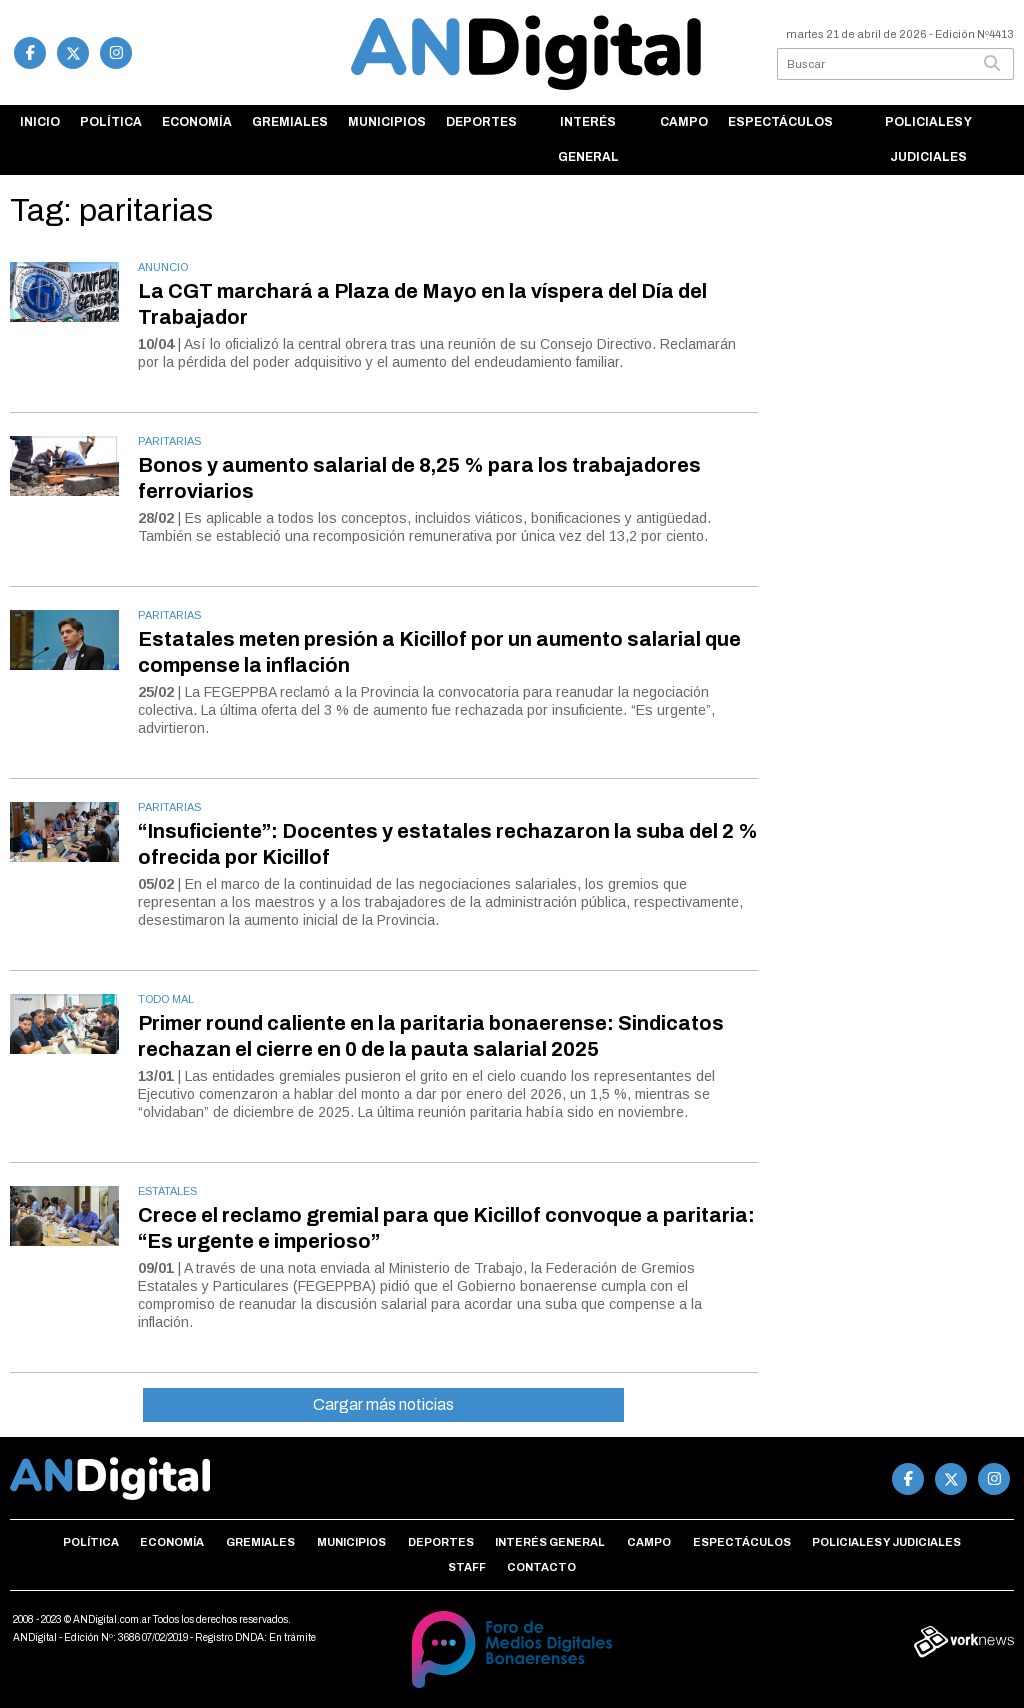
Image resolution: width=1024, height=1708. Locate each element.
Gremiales (290, 122)
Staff (467, 1567)
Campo (684, 122)
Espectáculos (780, 122)
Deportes (481, 122)
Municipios (387, 122)
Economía (197, 122)
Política (111, 122)
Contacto (541, 1567)
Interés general (588, 139)
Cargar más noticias (383, 1404)
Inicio (40, 122)
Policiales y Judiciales (928, 139)
